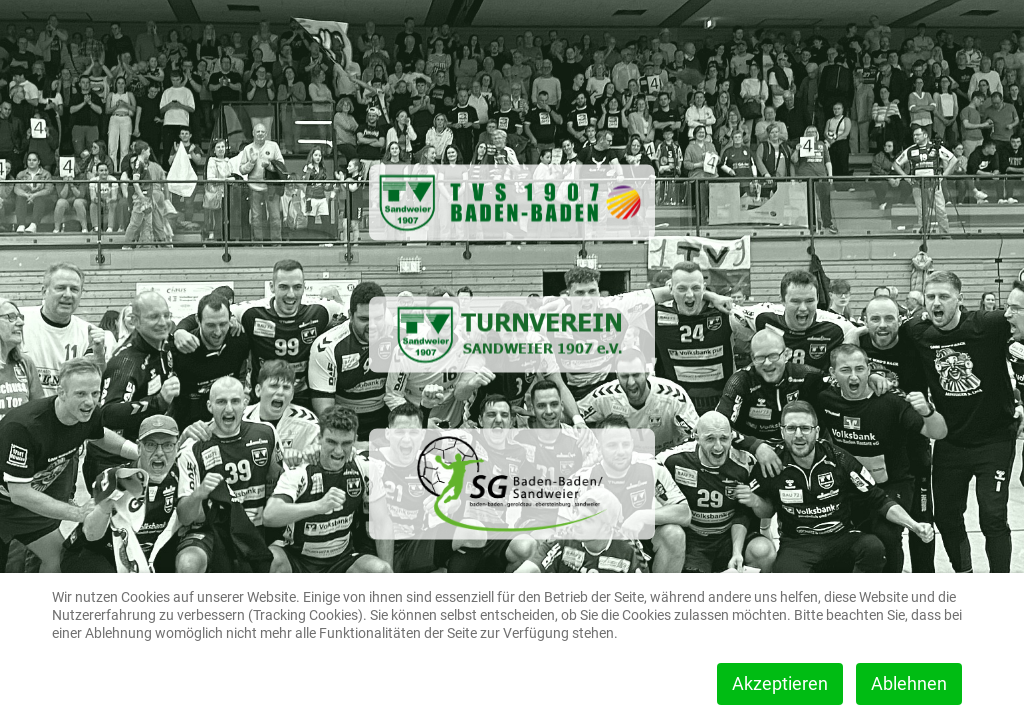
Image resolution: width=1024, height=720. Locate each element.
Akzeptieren (780, 683)
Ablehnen (909, 683)
